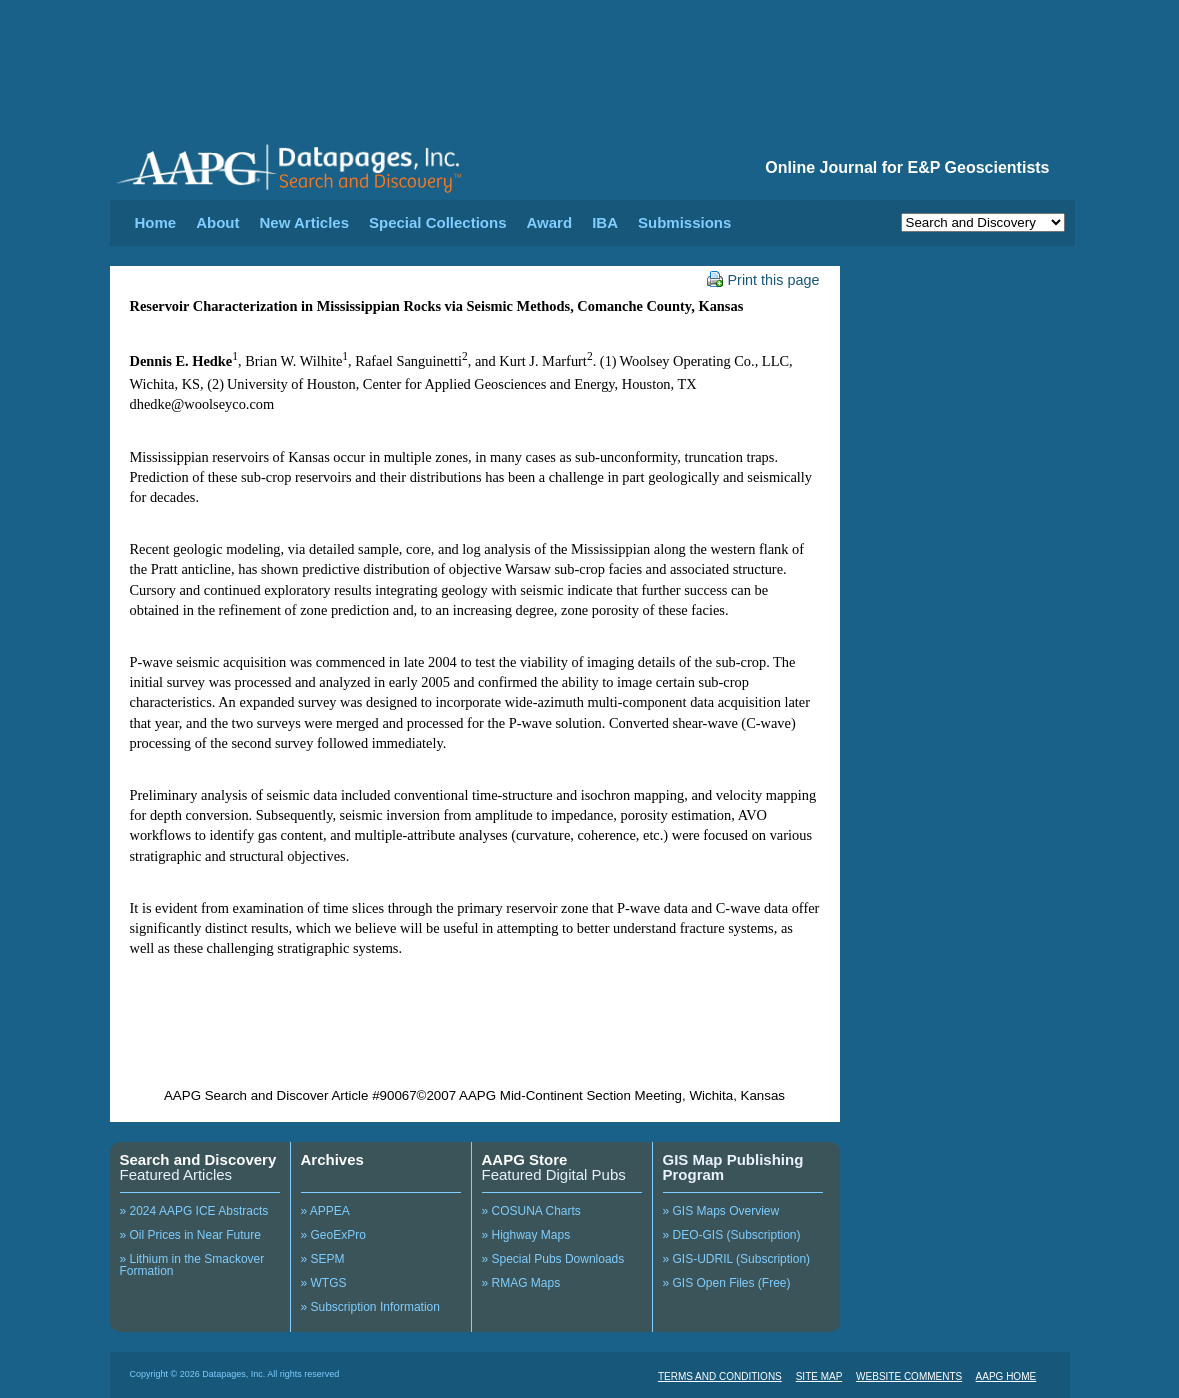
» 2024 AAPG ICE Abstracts (194, 1211)
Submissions (684, 222)
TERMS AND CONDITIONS (720, 1376)
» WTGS (324, 1283)
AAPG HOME (1006, 1376)
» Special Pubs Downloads (553, 1259)
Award (550, 222)
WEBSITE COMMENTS (909, 1376)
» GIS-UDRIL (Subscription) (737, 1259)
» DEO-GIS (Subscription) (732, 1235)
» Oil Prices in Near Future (190, 1235)
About (217, 222)
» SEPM (323, 1259)
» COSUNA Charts (531, 1211)
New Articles (304, 222)
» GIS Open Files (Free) (727, 1283)
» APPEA (325, 1211)
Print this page (763, 280)
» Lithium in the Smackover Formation (192, 1265)
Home (156, 222)
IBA (605, 222)
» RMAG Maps (521, 1283)
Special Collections (438, 222)
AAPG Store (525, 1159)
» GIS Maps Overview (721, 1211)
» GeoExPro (333, 1235)
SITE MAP (819, 1376)
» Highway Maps (526, 1235)
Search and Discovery (198, 1159)
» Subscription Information (370, 1307)
